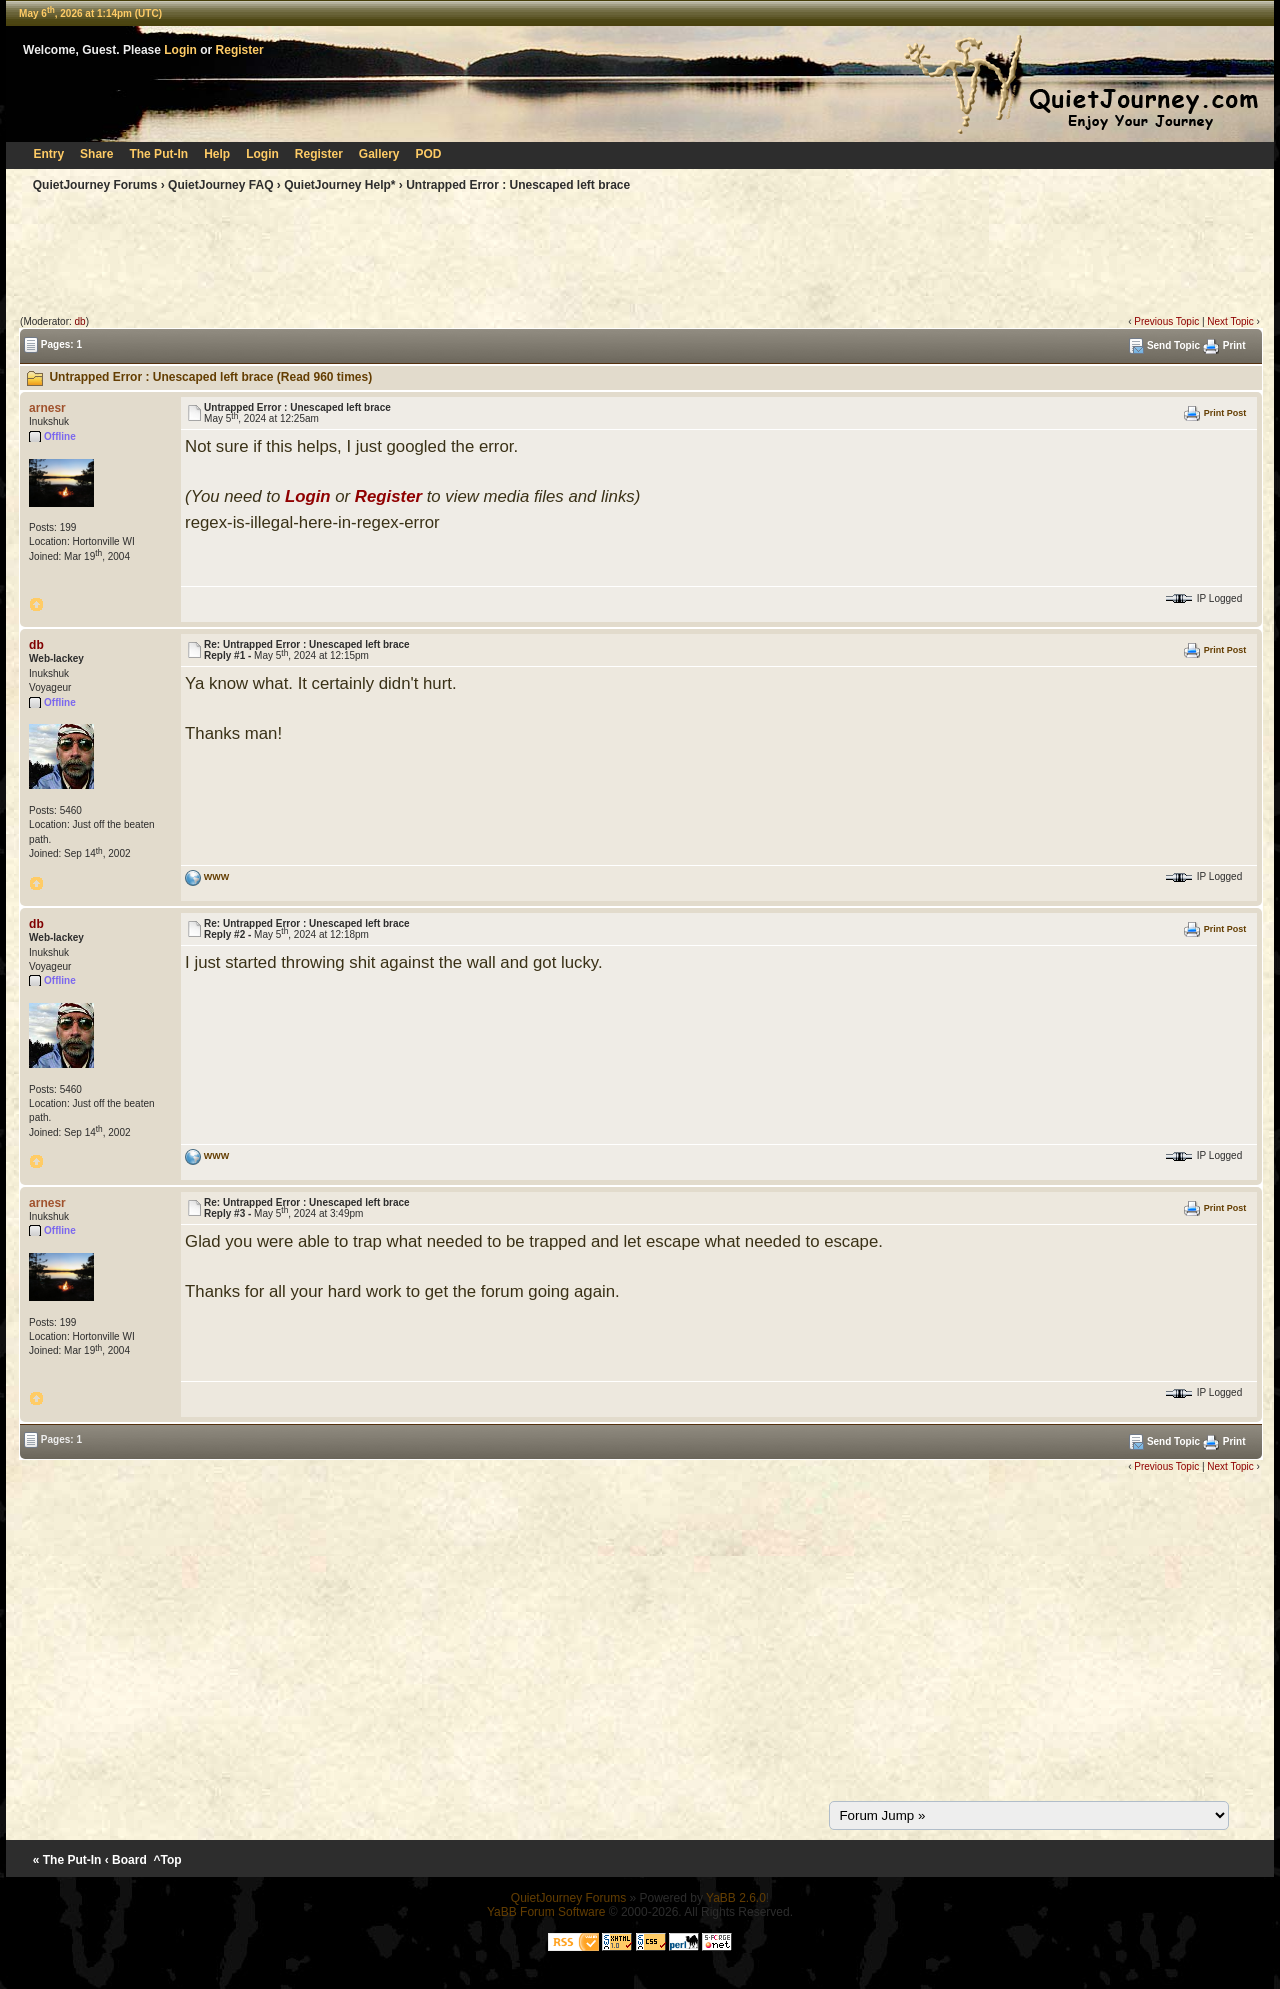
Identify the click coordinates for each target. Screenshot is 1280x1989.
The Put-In (158, 154)
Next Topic (1230, 321)
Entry (48, 154)
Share (96, 154)
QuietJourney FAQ (220, 185)
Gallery (379, 154)
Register (240, 50)
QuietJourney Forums (95, 185)
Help (217, 154)
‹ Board (126, 1860)
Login (180, 50)
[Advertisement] (640, 258)
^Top (167, 1860)
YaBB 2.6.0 (736, 1898)
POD (429, 154)
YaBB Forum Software (546, 1912)
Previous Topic (1166, 321)
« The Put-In (67, 1860)
